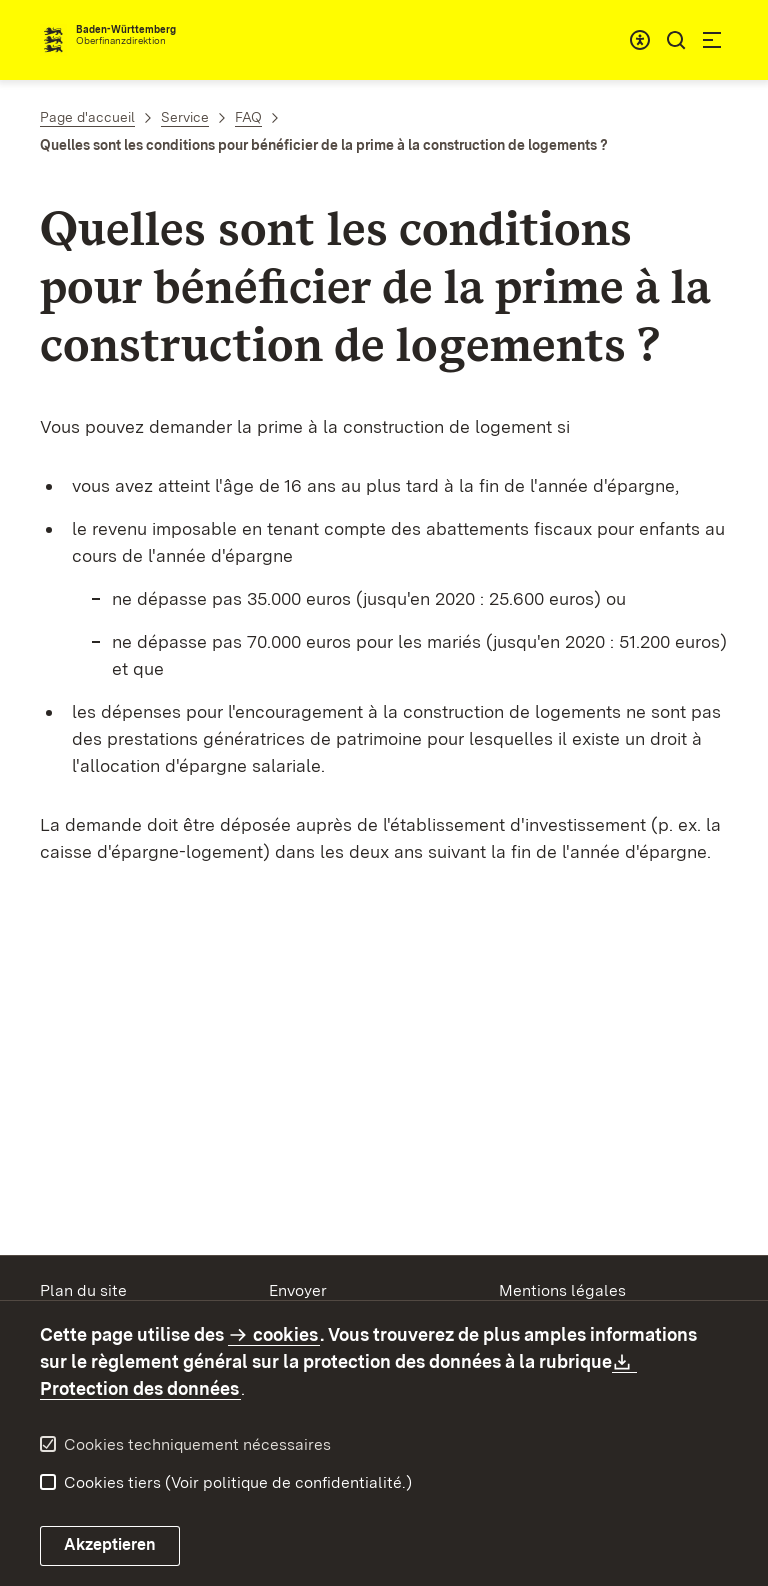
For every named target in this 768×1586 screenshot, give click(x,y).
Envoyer (298, 1290)
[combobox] (640, 40)
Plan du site (83, 1290)
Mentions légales (562, 1290)
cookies (285, 1334)
